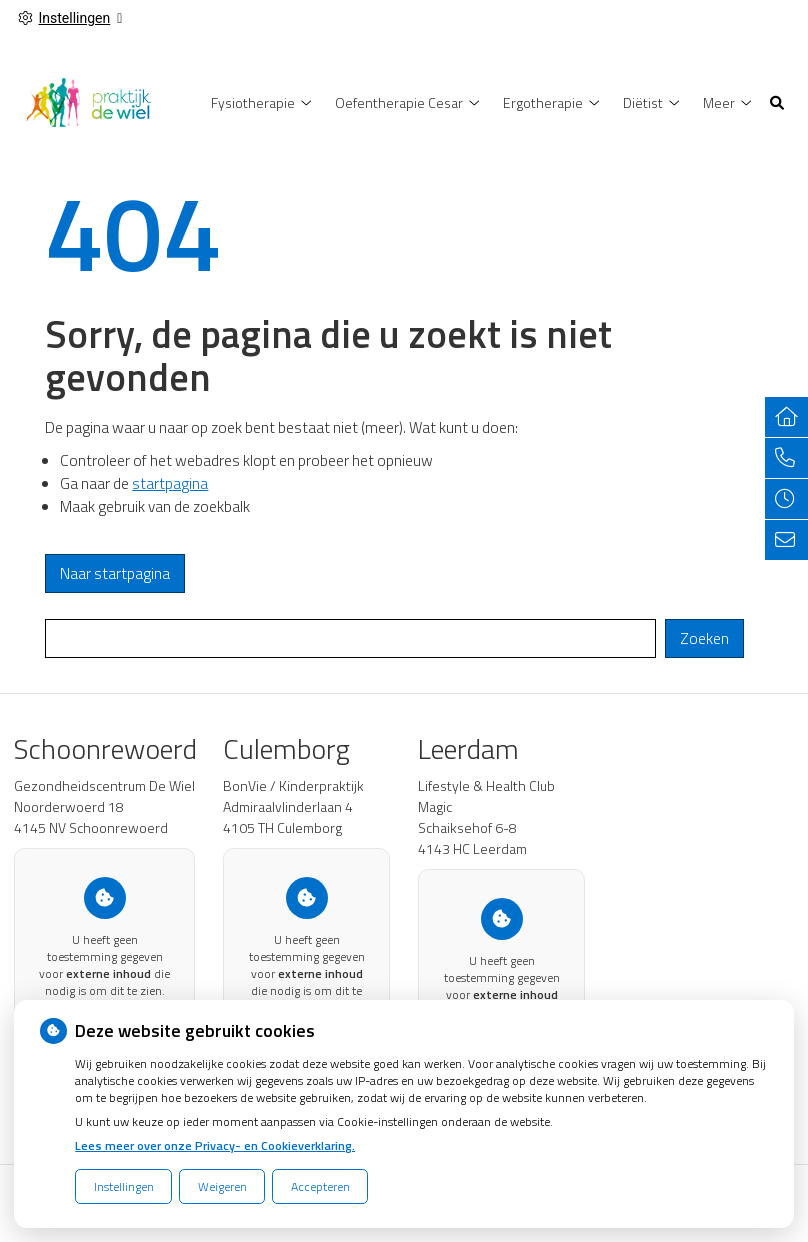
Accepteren (320, 1186)
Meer (719, 102)
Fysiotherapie (253, 102)
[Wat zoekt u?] (350, 638)
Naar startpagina (115, 573)
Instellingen (124, 1186)
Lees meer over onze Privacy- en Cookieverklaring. (215, 1145)
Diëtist (643, 102)
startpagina (170, 483)
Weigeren (222, 1186)
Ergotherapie (543, 102)
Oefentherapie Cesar (399, 102)
